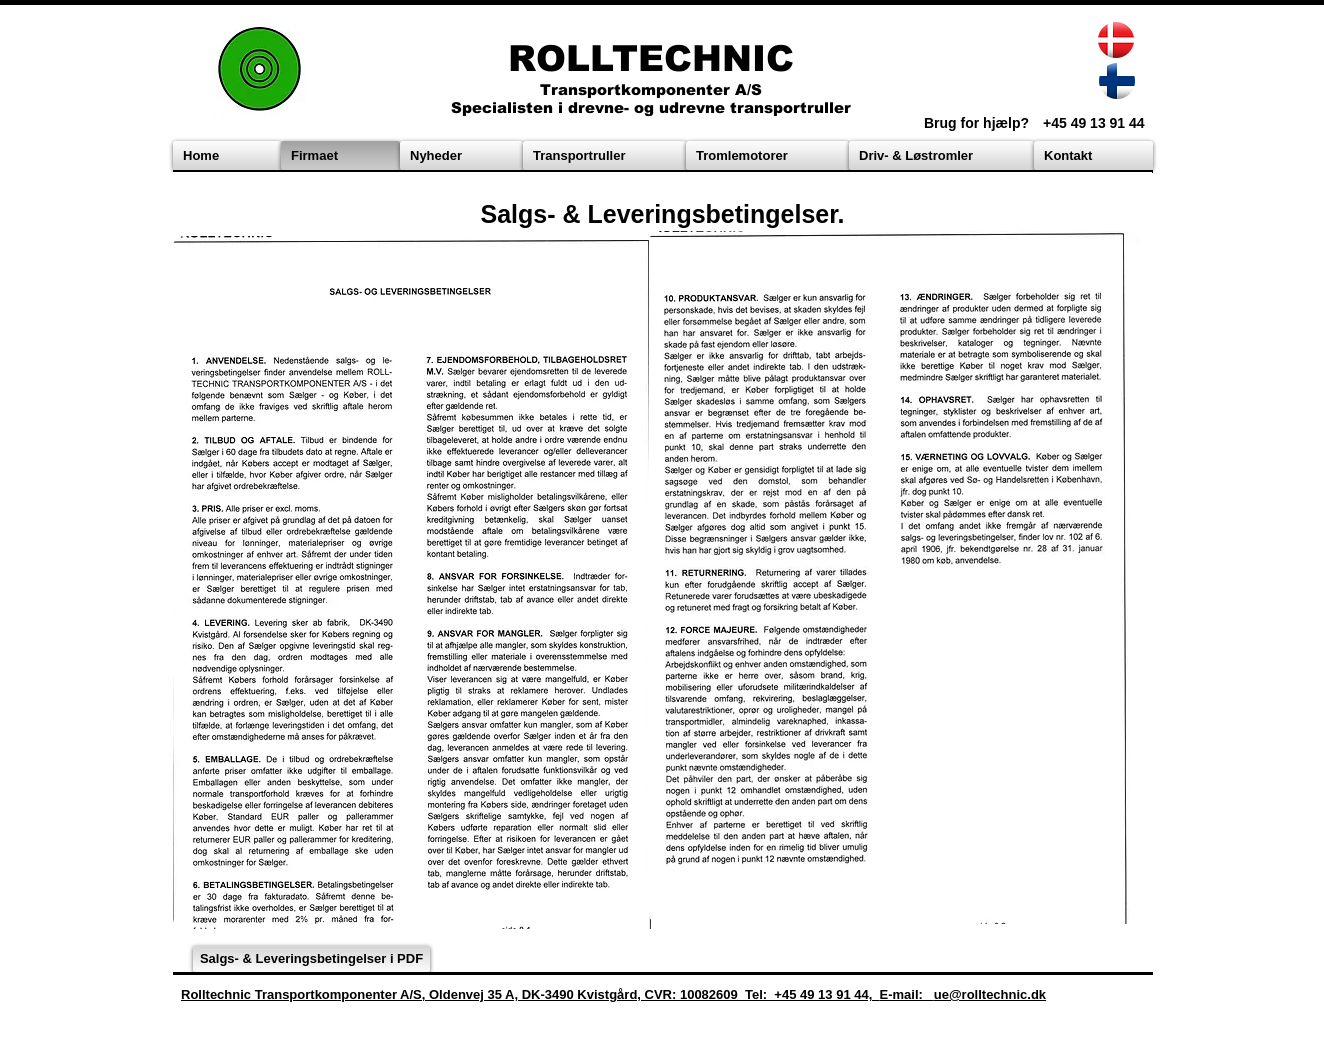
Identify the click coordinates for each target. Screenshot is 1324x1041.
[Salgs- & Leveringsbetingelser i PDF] (311, 959)
